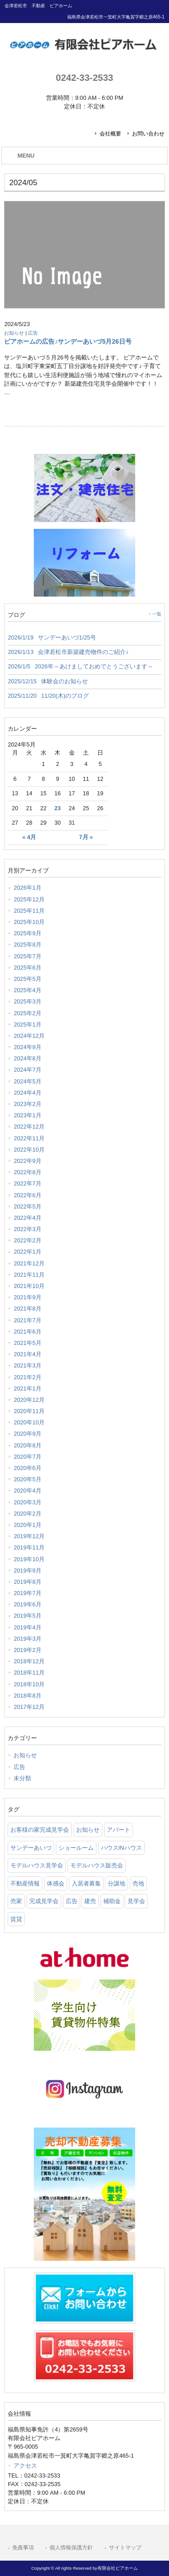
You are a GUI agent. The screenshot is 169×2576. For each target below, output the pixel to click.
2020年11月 (29, 1411)
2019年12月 (29, 1536)
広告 (33, 333)
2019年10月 (29, 1559)
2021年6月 (27, 1331)
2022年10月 (29, 1149)
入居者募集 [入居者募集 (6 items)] (86, 1883)
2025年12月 (29, 899)
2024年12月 (29, 1035)
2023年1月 (27, 1115)
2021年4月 (27, 1354)
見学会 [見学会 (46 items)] (136, 1901)
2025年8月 (27, 944)
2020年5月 (27, 1479)
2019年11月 (29, 1547)
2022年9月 (27, 1160)
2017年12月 (29, 1706)
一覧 (156, 613)
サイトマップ (125, 2547)
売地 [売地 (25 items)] (138, 1883)
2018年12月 (29, 1661)
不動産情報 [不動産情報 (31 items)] (25, 1883)
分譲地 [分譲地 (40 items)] (116, 1883)
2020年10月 (29, 1422)
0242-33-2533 (84, 77)
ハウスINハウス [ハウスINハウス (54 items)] (121, 1847)
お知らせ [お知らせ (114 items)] (88, 1829)
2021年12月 (29, 1263)
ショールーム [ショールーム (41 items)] (76, 1847)
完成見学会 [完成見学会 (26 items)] (44, 1901)
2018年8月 (27, 1695)
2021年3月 (27, 1365)
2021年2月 (27, 1377)
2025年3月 (27, 1001)
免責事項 (23, 2547)
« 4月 (29, 837)
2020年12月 (29, 1399)
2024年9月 (27, 1047)
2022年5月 (27, 1206)
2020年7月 (27, 1456)
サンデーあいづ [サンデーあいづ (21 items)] (30, 1847)
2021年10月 (29, 1286)
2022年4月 (27, 1217)
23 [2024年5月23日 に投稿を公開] (58, 808)
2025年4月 (27, 990)
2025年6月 (27, 967)
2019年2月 (27, 1650)
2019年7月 (27, 1593)
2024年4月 (27, 1092)
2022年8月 (27, 1172)
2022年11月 (29, 1138)
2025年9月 (27, 933)
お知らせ (14, 333)
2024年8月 (27, 1058)
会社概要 (110, 133)
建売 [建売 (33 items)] (90, 1901)
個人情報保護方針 (71, 2547)
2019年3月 (27, 1638)
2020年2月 (27, 1513)
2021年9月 (27, 1297)
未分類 (22, 1778)
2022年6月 (27, 1195)
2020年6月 (27, 1468)
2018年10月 (29, 1684)
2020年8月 (27, 1445)
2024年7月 (27, 1069)
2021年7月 (27, 1320)
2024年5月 (27, 1081)
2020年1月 (27, 1524)
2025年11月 (29, 910)
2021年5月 (27, 1342)
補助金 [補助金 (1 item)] (112, 1901)
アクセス (25, 2465)
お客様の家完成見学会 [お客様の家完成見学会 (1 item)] (39, 1829)
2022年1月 (27, 1251)
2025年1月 (27, 1024)
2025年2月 (27, 1013)
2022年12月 (29, 1126)
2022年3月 (27, 1229)
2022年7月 (27, 1183)
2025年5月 (27, 978)
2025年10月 (29, 922)
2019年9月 (27, 1570)
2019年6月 (27, 1604)
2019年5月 (27, 1615)
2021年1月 (27, 1388)
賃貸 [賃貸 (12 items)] (16, 1919)
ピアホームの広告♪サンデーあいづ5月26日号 (68, 341)
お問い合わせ (148, 133)
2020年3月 (27, 1502)
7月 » (86, 837)
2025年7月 (27, 956)
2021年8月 (27, 1308)
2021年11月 (29, 1274)
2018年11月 (29, 1672)
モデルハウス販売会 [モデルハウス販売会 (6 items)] (96, 1865)
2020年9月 (27, 1433)
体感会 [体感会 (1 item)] (55, 1883)
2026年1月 (27, 887)
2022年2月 (27, 1240)
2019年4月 (27, 1627)
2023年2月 (27, 1104)
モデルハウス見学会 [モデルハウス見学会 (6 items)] (36, 1865)
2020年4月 (27, 1490)
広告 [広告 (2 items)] (72, 1901)
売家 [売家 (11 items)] (16, 1901)
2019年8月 (27, 1581)
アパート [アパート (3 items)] (118, 1829)
